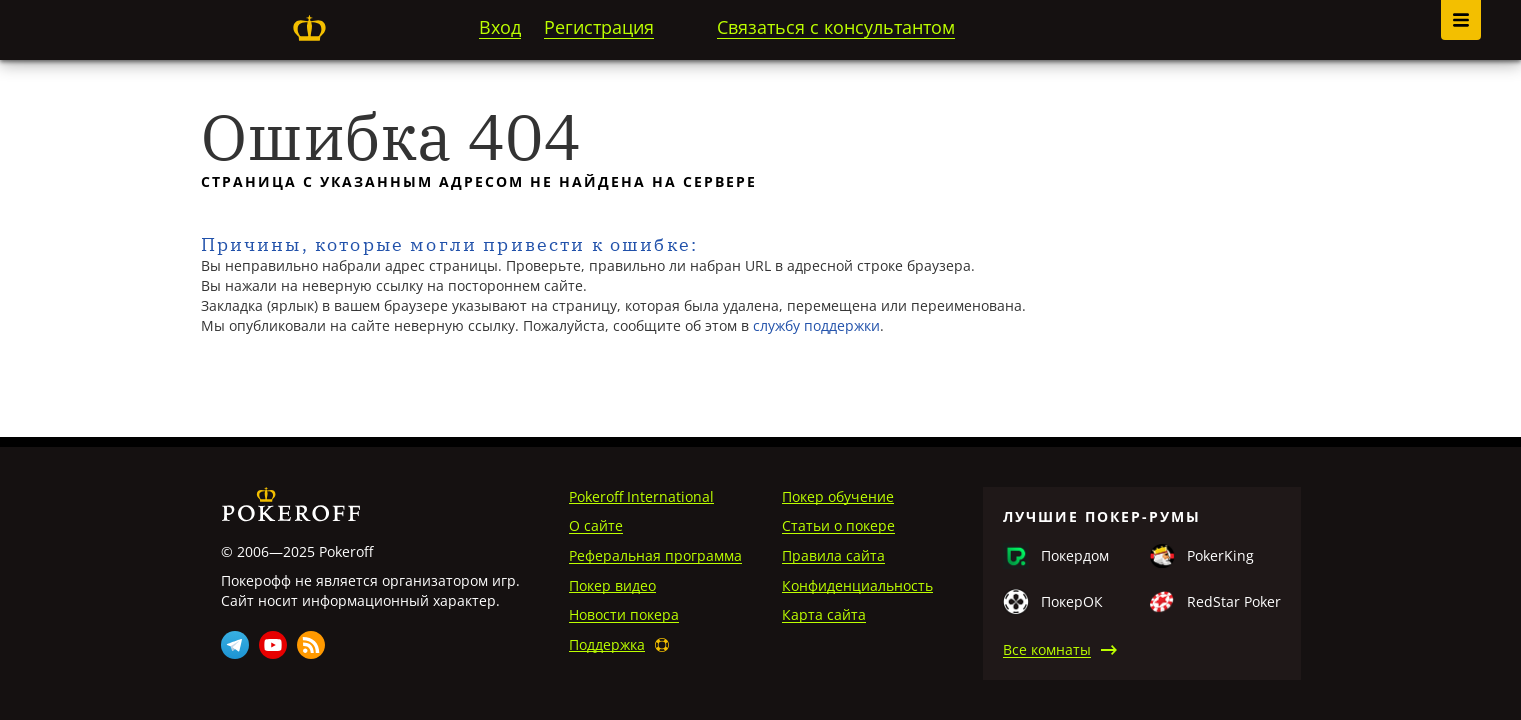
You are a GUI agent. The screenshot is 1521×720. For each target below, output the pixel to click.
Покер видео (612, 585)
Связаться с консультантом (836, 27)
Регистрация (599, 27)
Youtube (273, 645)
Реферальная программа (655, 555)
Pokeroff (310, 28)
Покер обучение (838, 496)
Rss (311, 645)
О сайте (596, 525)
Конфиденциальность (857, 585)
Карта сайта (824, 614)
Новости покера (624, 614)
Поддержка (607, 644)
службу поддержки (816, 325)
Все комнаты (1047, 649)
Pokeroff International (641, 496)
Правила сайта (833, 555)
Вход (500, 27)
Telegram (235, 645)
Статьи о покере (838, 525)
